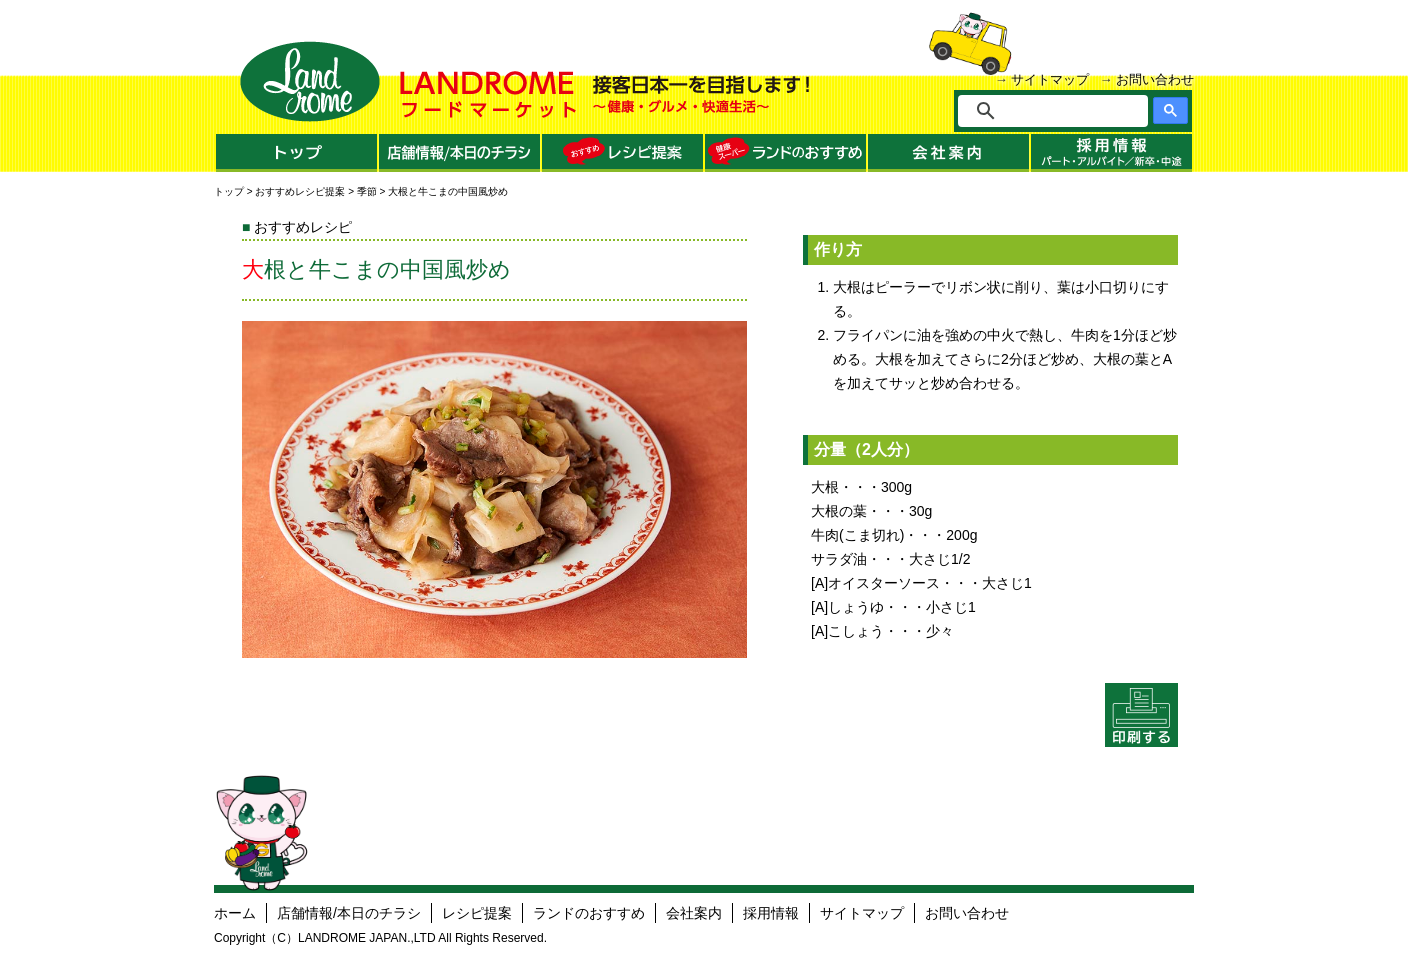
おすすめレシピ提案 (300, 191)
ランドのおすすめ (589, 913)
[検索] (1066, 111)
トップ (229, 191)
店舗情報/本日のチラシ (349, 913)
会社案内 (694, 913)
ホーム (235, 913)
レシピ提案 (477, 913)
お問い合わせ (1155, 79)
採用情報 (771, 913)
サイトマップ (1050, 79)
